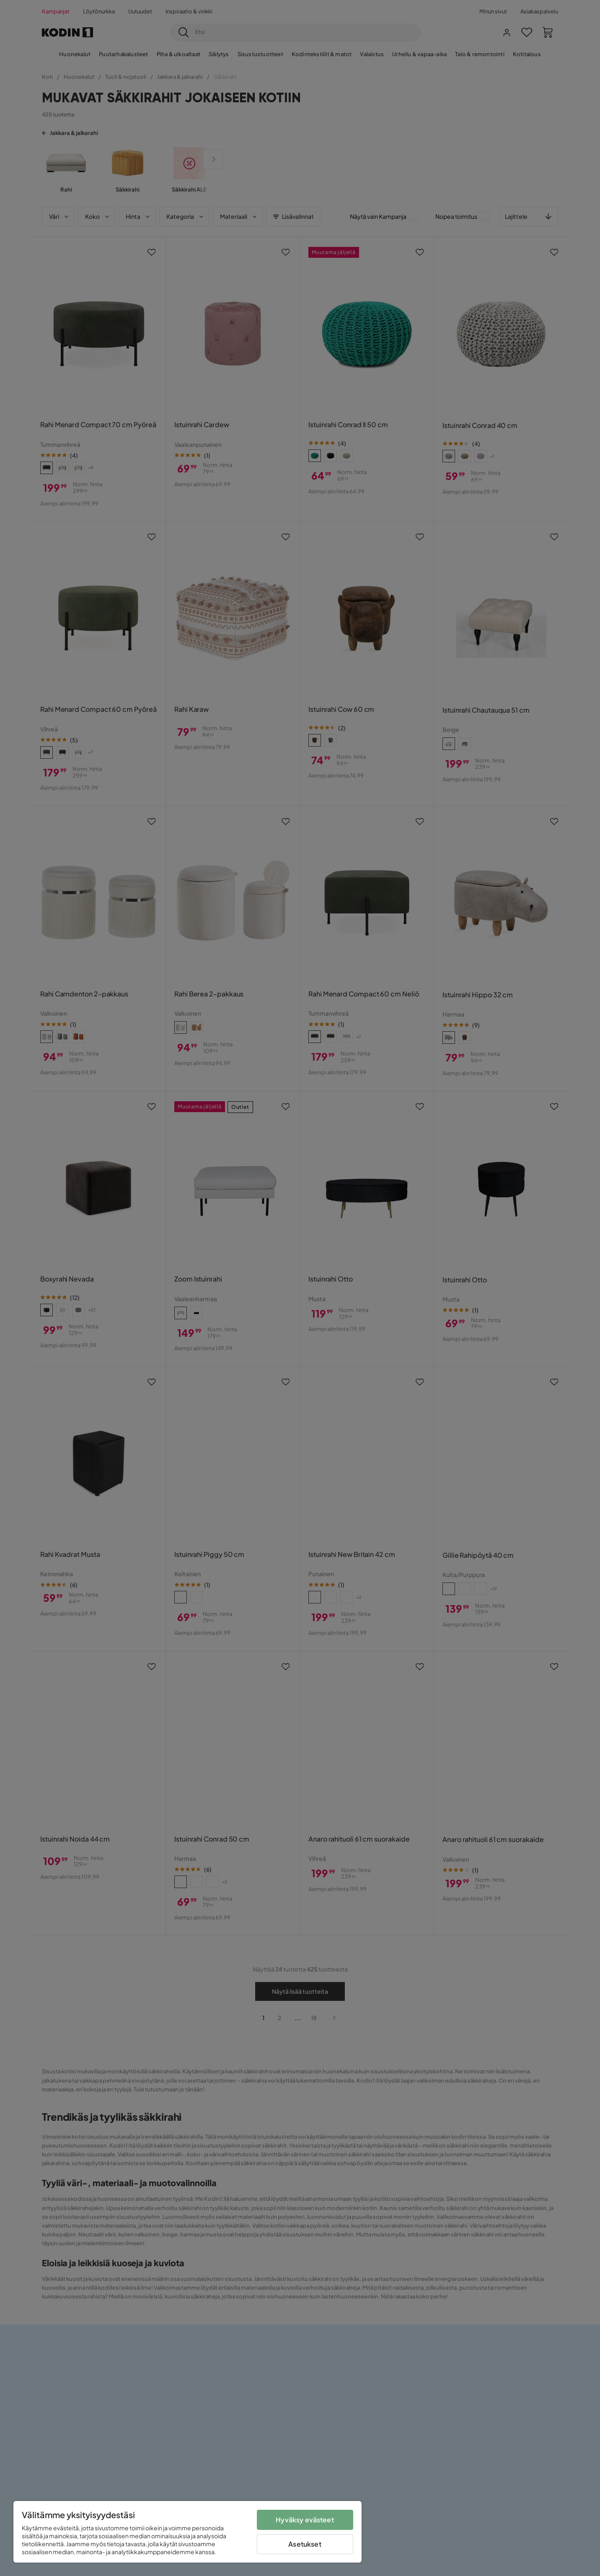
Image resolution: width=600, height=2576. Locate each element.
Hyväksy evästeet (305, 2519)
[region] (187, 2532)
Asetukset (304, 2544)
